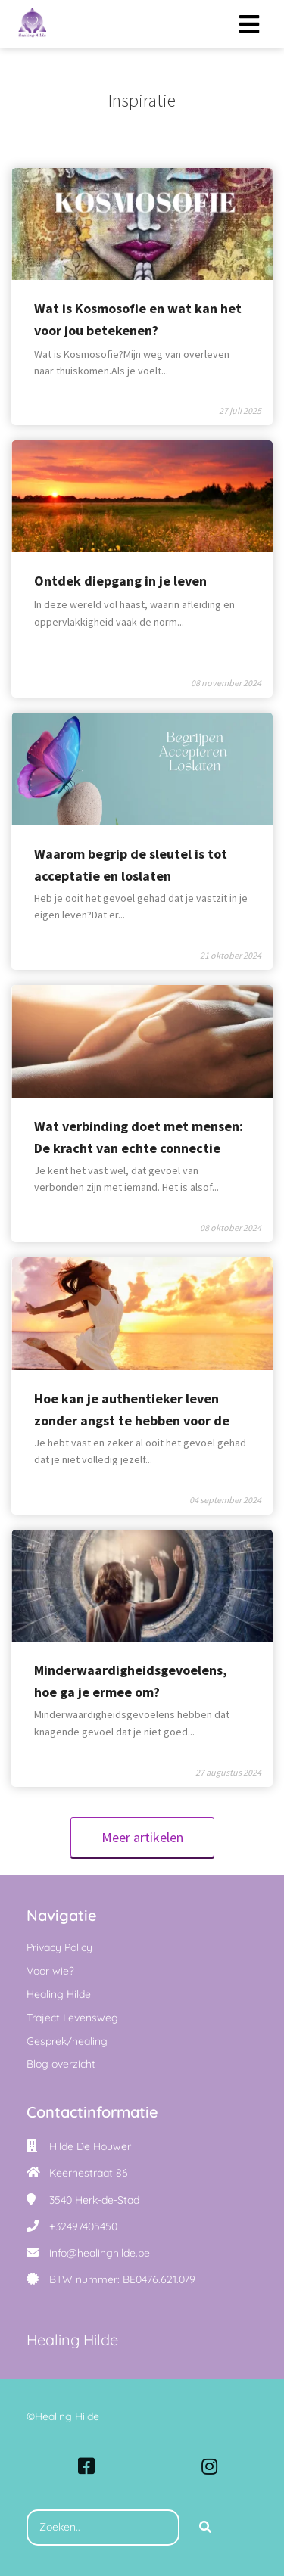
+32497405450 (83, 2226)
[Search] (205, 2527)
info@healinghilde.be (99, 2253)
